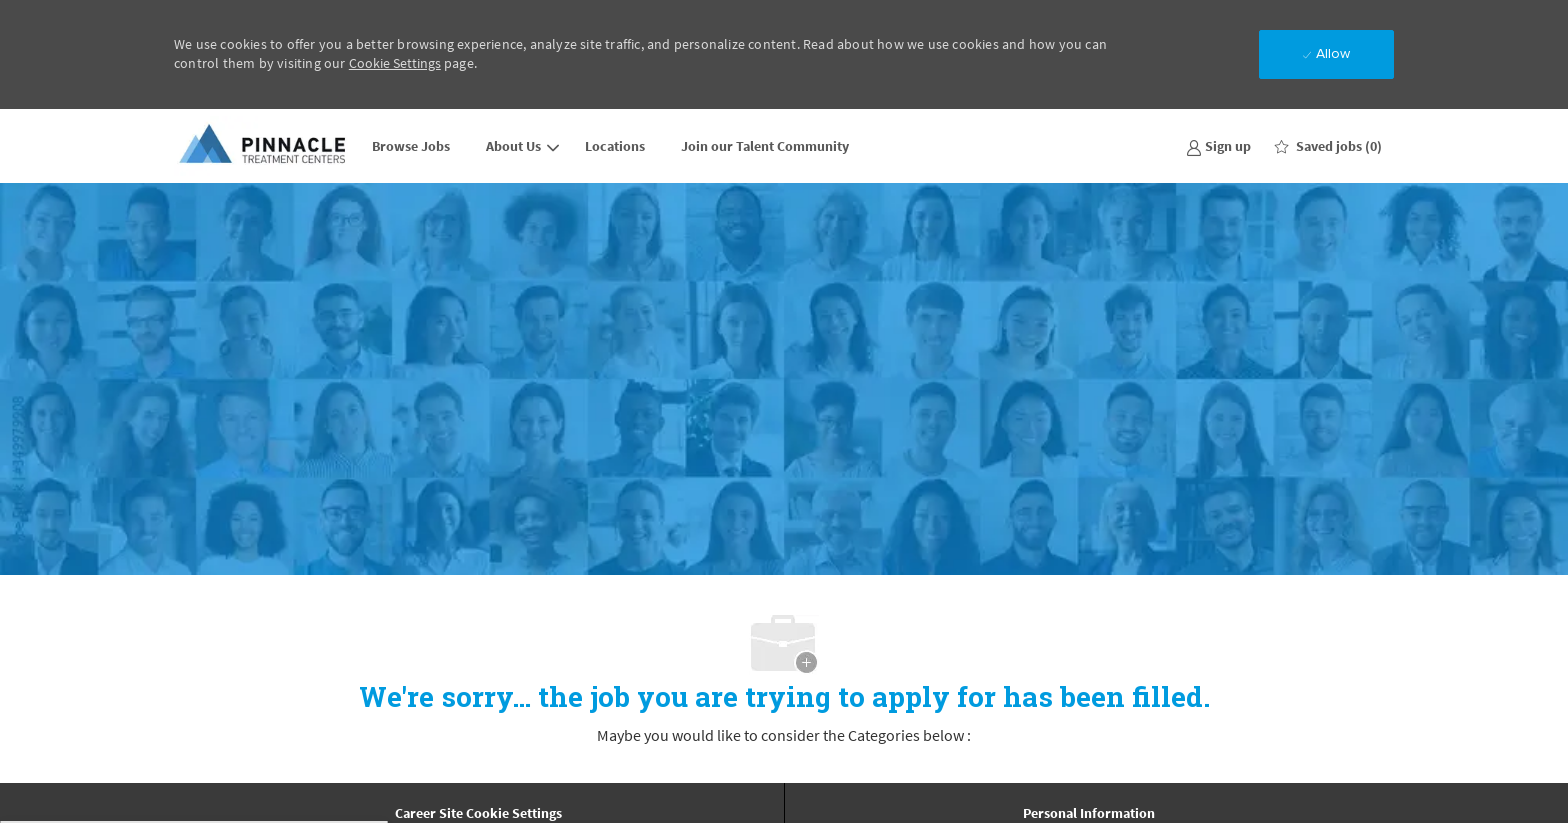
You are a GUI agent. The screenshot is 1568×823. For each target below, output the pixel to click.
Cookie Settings (395, 63)
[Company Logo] (264, 145)
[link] (1218, 145)
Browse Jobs (411, 146)
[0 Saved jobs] (1328, 146)
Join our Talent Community (765, 146)
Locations (615, 146)
